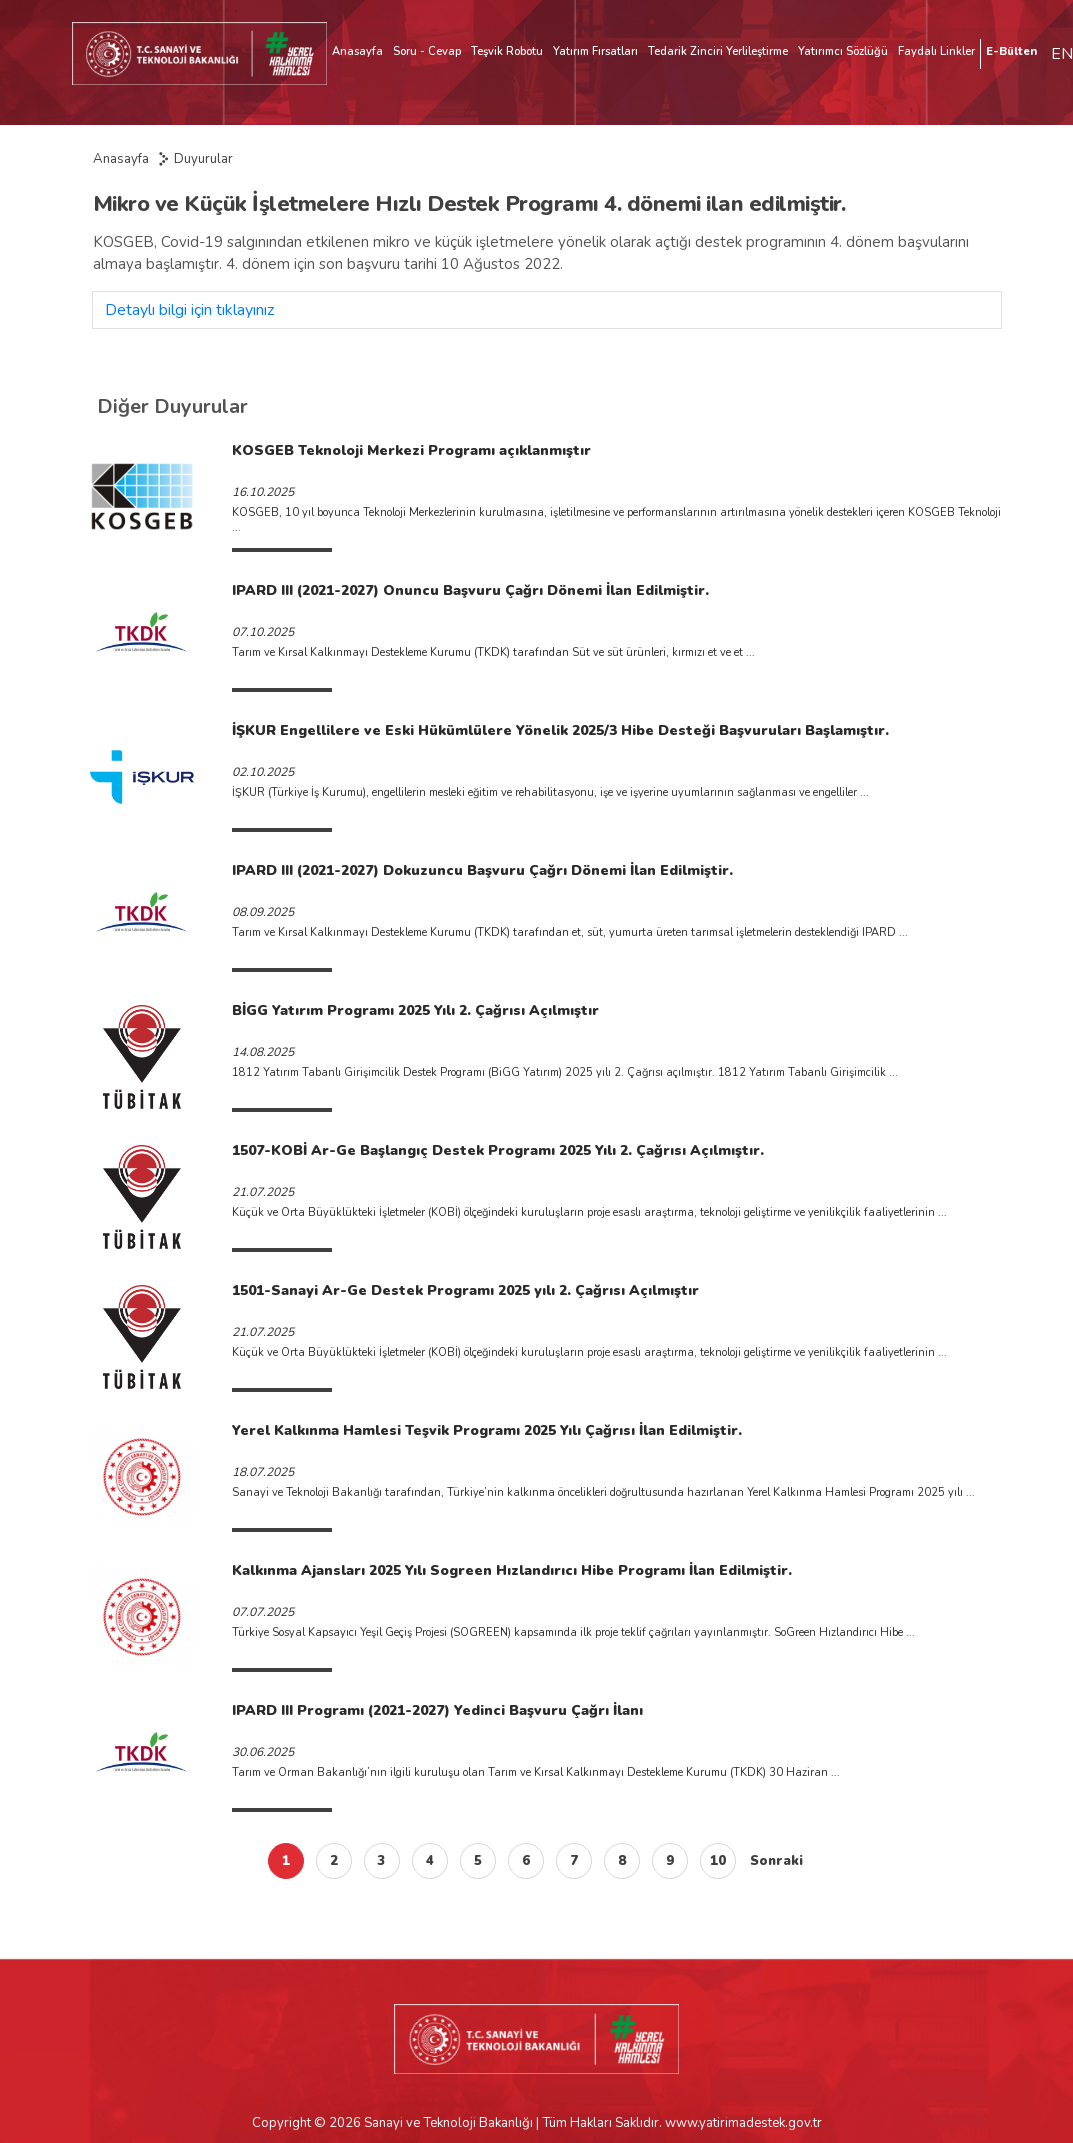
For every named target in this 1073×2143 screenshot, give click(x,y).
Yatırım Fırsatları (595, 51)
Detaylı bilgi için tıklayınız (189, 310)
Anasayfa (357, 51)
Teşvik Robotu (507, 51)
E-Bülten (1011, 51)
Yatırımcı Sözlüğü (843, 51)
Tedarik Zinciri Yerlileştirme (718, 51)
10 (718, 1861)
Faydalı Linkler (936, 51)
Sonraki (776, 1861)
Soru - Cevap (427, 51)
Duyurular (203, 159)
